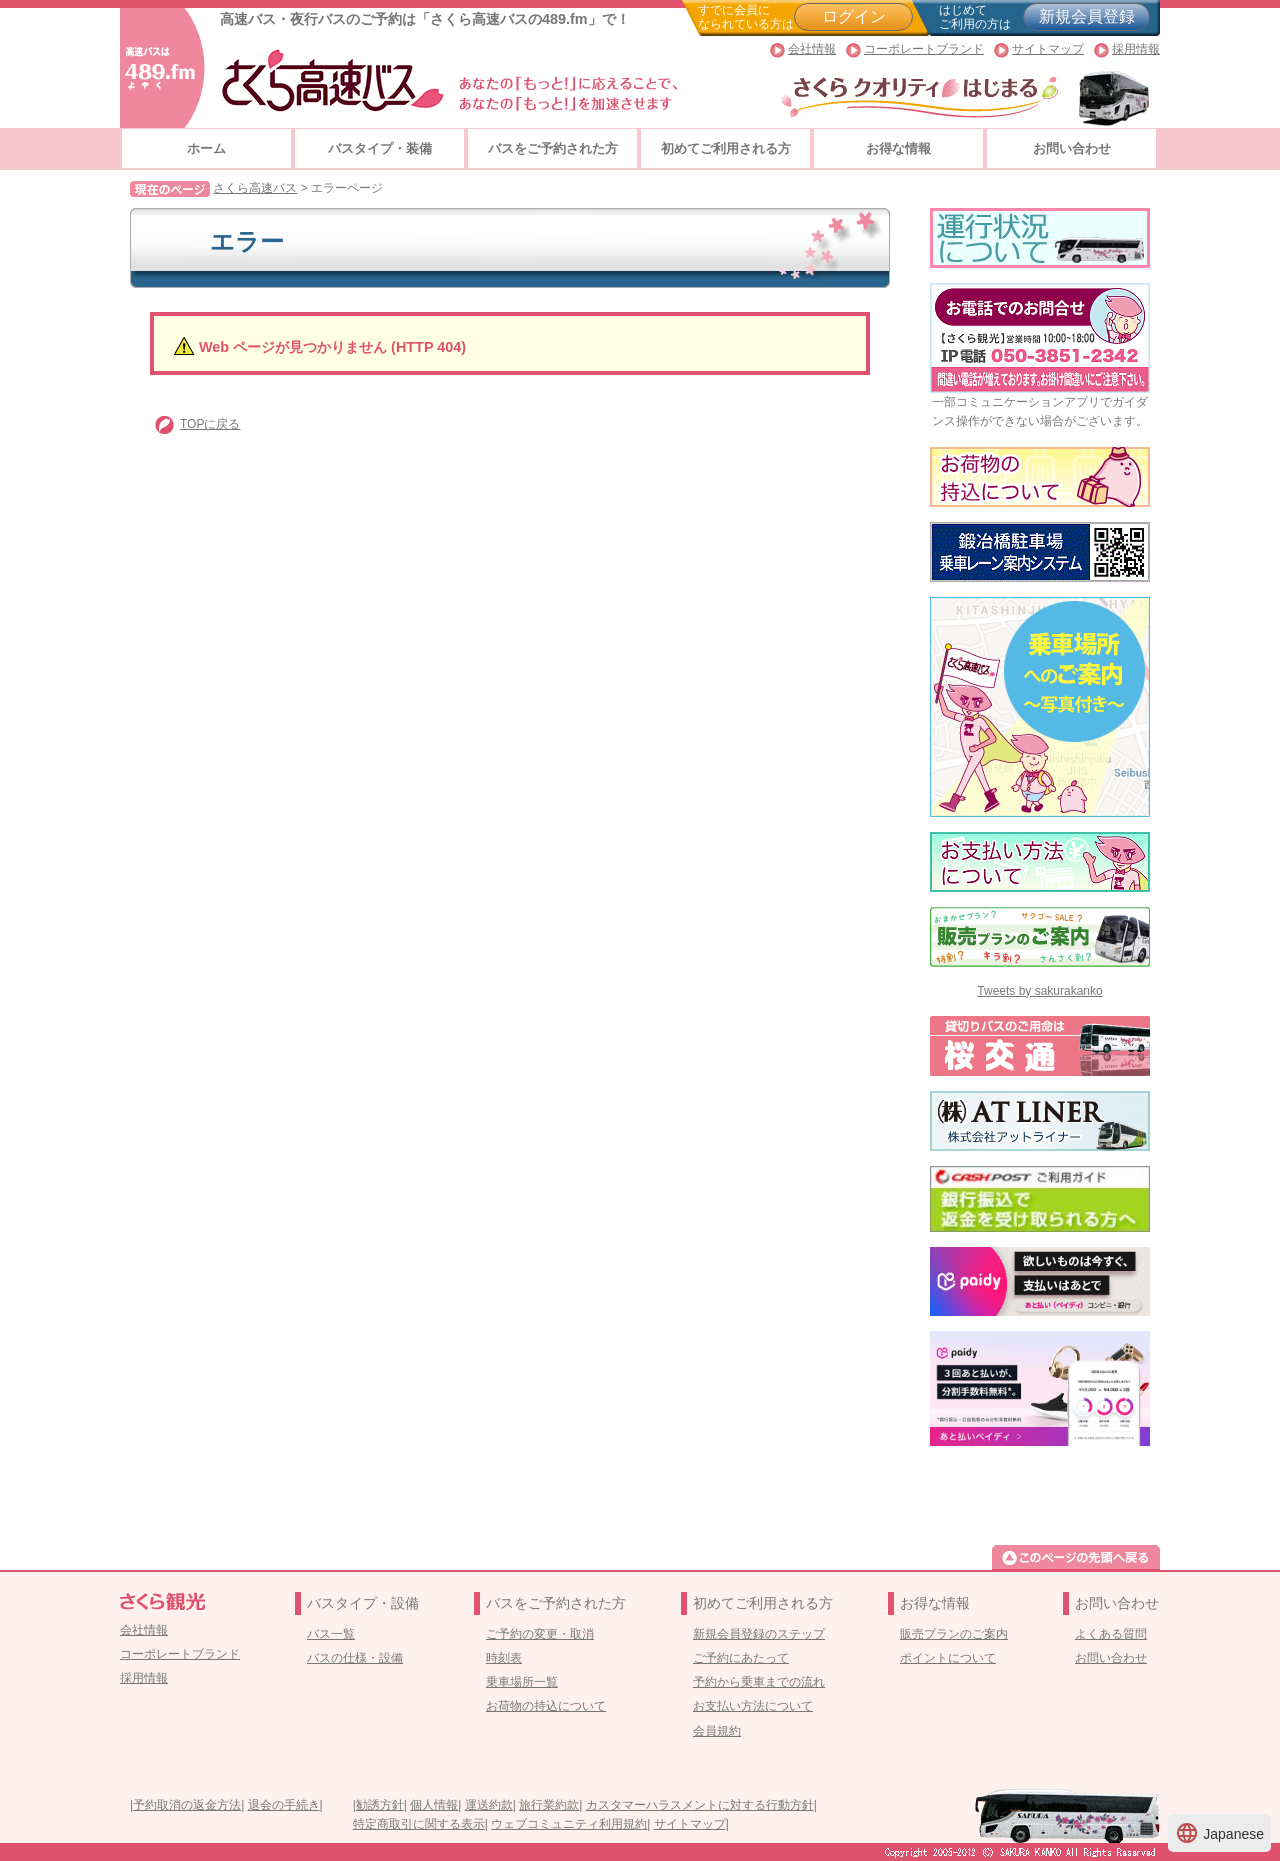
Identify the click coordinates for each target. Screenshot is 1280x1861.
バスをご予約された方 (553, 148)
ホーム (206, 148)
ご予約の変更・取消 (540, 1634)
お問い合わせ (1072, 148)
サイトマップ (1048, 49)
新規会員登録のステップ (759, 1634)
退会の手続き (284, 1805)
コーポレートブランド (924, 49)
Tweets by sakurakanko (1039, 991)
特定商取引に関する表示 (419, 1824)
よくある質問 (1111, 1634)
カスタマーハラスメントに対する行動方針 (700, 1805)
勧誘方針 (380, 1805)
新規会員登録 (1087, 16)
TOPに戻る (210, 424)
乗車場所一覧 (522, 1682)
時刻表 (504, 1658)
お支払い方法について (753, 1706)
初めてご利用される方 (726, 148)
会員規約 (717, 1731)
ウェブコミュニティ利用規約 (569, 1824)
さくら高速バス (255, 188)
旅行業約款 (549, 1805)
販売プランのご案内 (954, 1634)
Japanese (1219, 1833)
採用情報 (1136, 49)
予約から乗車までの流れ (759, 1682)
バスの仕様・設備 (355, 1658)
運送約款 (489, 1805)
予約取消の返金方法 (187, 1805)
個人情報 (434, 1805)
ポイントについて (948, 1658)
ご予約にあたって (741, 1658)
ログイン (854, 16)
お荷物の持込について (546, 1706)
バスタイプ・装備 (380, 148)
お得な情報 (898, 148)
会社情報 (812, 49)
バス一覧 (331, 1634)
